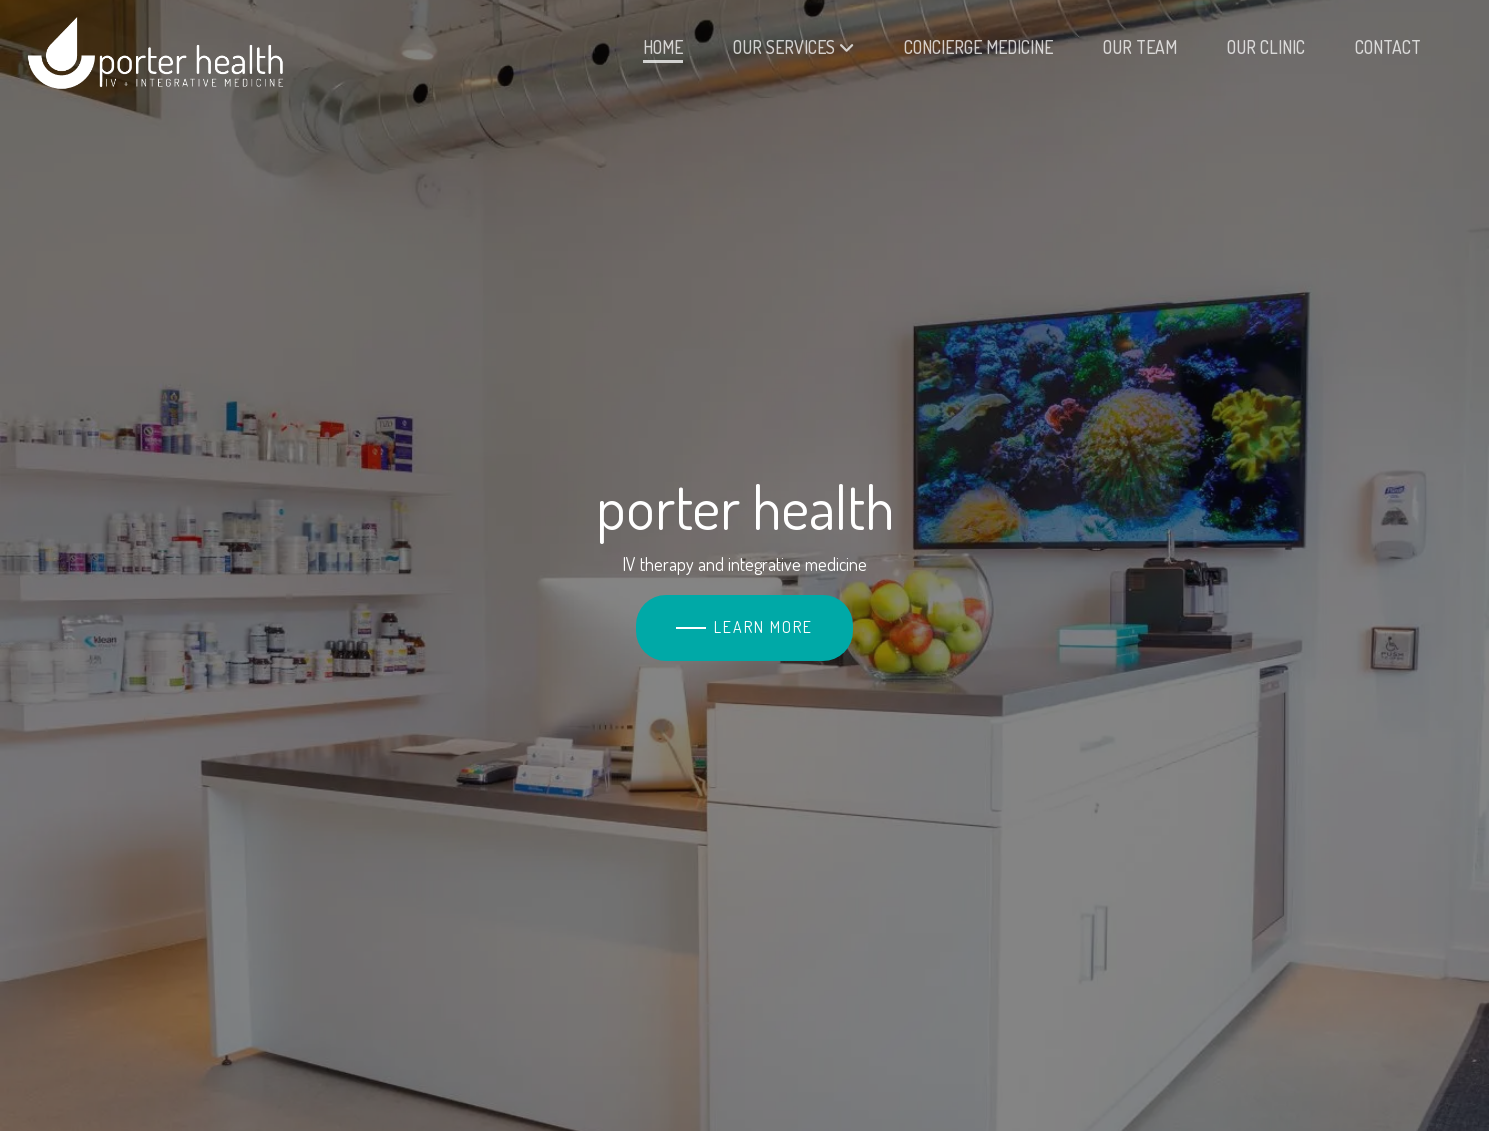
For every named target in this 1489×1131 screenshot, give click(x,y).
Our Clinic (1266, 47)
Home (663, 47)
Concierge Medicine (978, 47)
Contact (1388, 47)
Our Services (793, 47)
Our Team (1140, 47)
